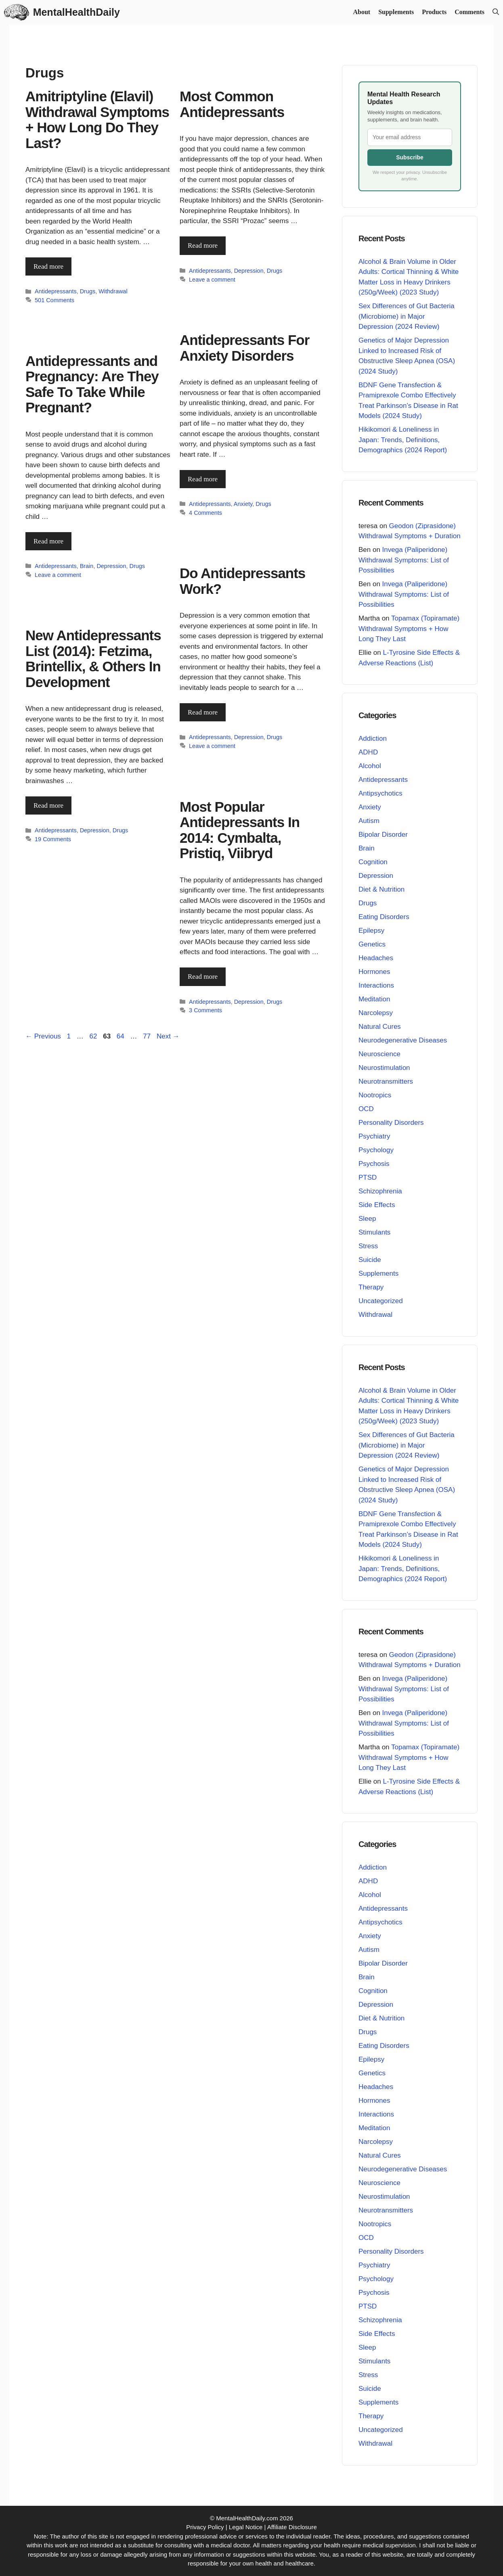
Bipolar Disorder (383, 834)
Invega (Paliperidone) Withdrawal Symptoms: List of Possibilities (403, 559)
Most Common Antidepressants (232, 104)
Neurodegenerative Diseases (402, 1040)
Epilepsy (371, 930)
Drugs (88, 291)
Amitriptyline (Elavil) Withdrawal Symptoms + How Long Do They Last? (97, 119)
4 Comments (205, 512)
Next (168, 1036)
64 (121, 1036)
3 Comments (205, 1010)
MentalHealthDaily (75, 12)
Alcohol (369, 765)
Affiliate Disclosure (292, 2526)
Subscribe (409, 157)
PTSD (367, 1177)
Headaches (375, 957)
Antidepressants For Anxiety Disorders (244, 347)
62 (94, 1036)
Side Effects (376, 1204)
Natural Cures (379, 1026)
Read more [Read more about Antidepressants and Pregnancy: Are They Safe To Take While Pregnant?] (48, 541)
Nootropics (374, 1095)
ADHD (368, 752)
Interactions (376, 985)
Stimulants (374, 1232)
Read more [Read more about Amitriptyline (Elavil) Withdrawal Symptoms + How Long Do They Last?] (48, 266)
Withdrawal (113, 291)
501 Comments (54, 300)
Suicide (369, 1259)
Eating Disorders (383, 916)
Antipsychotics (380, 793)
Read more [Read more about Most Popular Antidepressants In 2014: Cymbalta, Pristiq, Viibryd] (203, 976)
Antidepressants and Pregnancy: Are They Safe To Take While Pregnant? (92, 384)
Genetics (372, 944)
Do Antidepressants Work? (242, 581)
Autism (368, 820)
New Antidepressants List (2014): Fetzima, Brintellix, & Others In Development (93, 658)
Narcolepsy (375, 1012)
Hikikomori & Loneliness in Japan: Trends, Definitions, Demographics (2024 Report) (402, 439)
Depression (249, 270)
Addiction (372, 738)
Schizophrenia (380, 1191)
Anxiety (243, 503)
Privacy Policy (205, 2526)
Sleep (367, 1218)
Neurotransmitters (385, 1081)
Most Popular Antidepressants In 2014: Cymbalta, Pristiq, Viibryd (240, 829)
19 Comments (53, 839)
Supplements (396, 11)
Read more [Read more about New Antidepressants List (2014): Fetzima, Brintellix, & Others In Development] (48, 805)
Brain (87, 565)
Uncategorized (380, 1300)
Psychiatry (374, 1136)
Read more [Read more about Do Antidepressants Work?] (203, 712)
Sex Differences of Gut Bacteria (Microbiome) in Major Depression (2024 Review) (406, 316)
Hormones (374, 971)
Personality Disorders (391, 1122)
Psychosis (374, 1163)
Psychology (376, 1149)
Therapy (371, 1287)
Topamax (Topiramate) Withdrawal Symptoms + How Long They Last (408, 628)
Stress (368, 1245)
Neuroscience (379, 1053)
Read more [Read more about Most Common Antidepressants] (203, 245)
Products (434, 11)
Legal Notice (245, 2526)
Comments (469, 11)
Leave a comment (212, 279)
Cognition (373, 861)
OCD (366, 1108)
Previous (43, 1036)
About (361, 11)
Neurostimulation (384, 1067)
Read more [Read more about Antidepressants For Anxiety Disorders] (203, 479)
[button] (495, 12)
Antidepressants (56, 291)
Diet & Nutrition (381, 889)
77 (148, 1036)
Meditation (374, 999)
